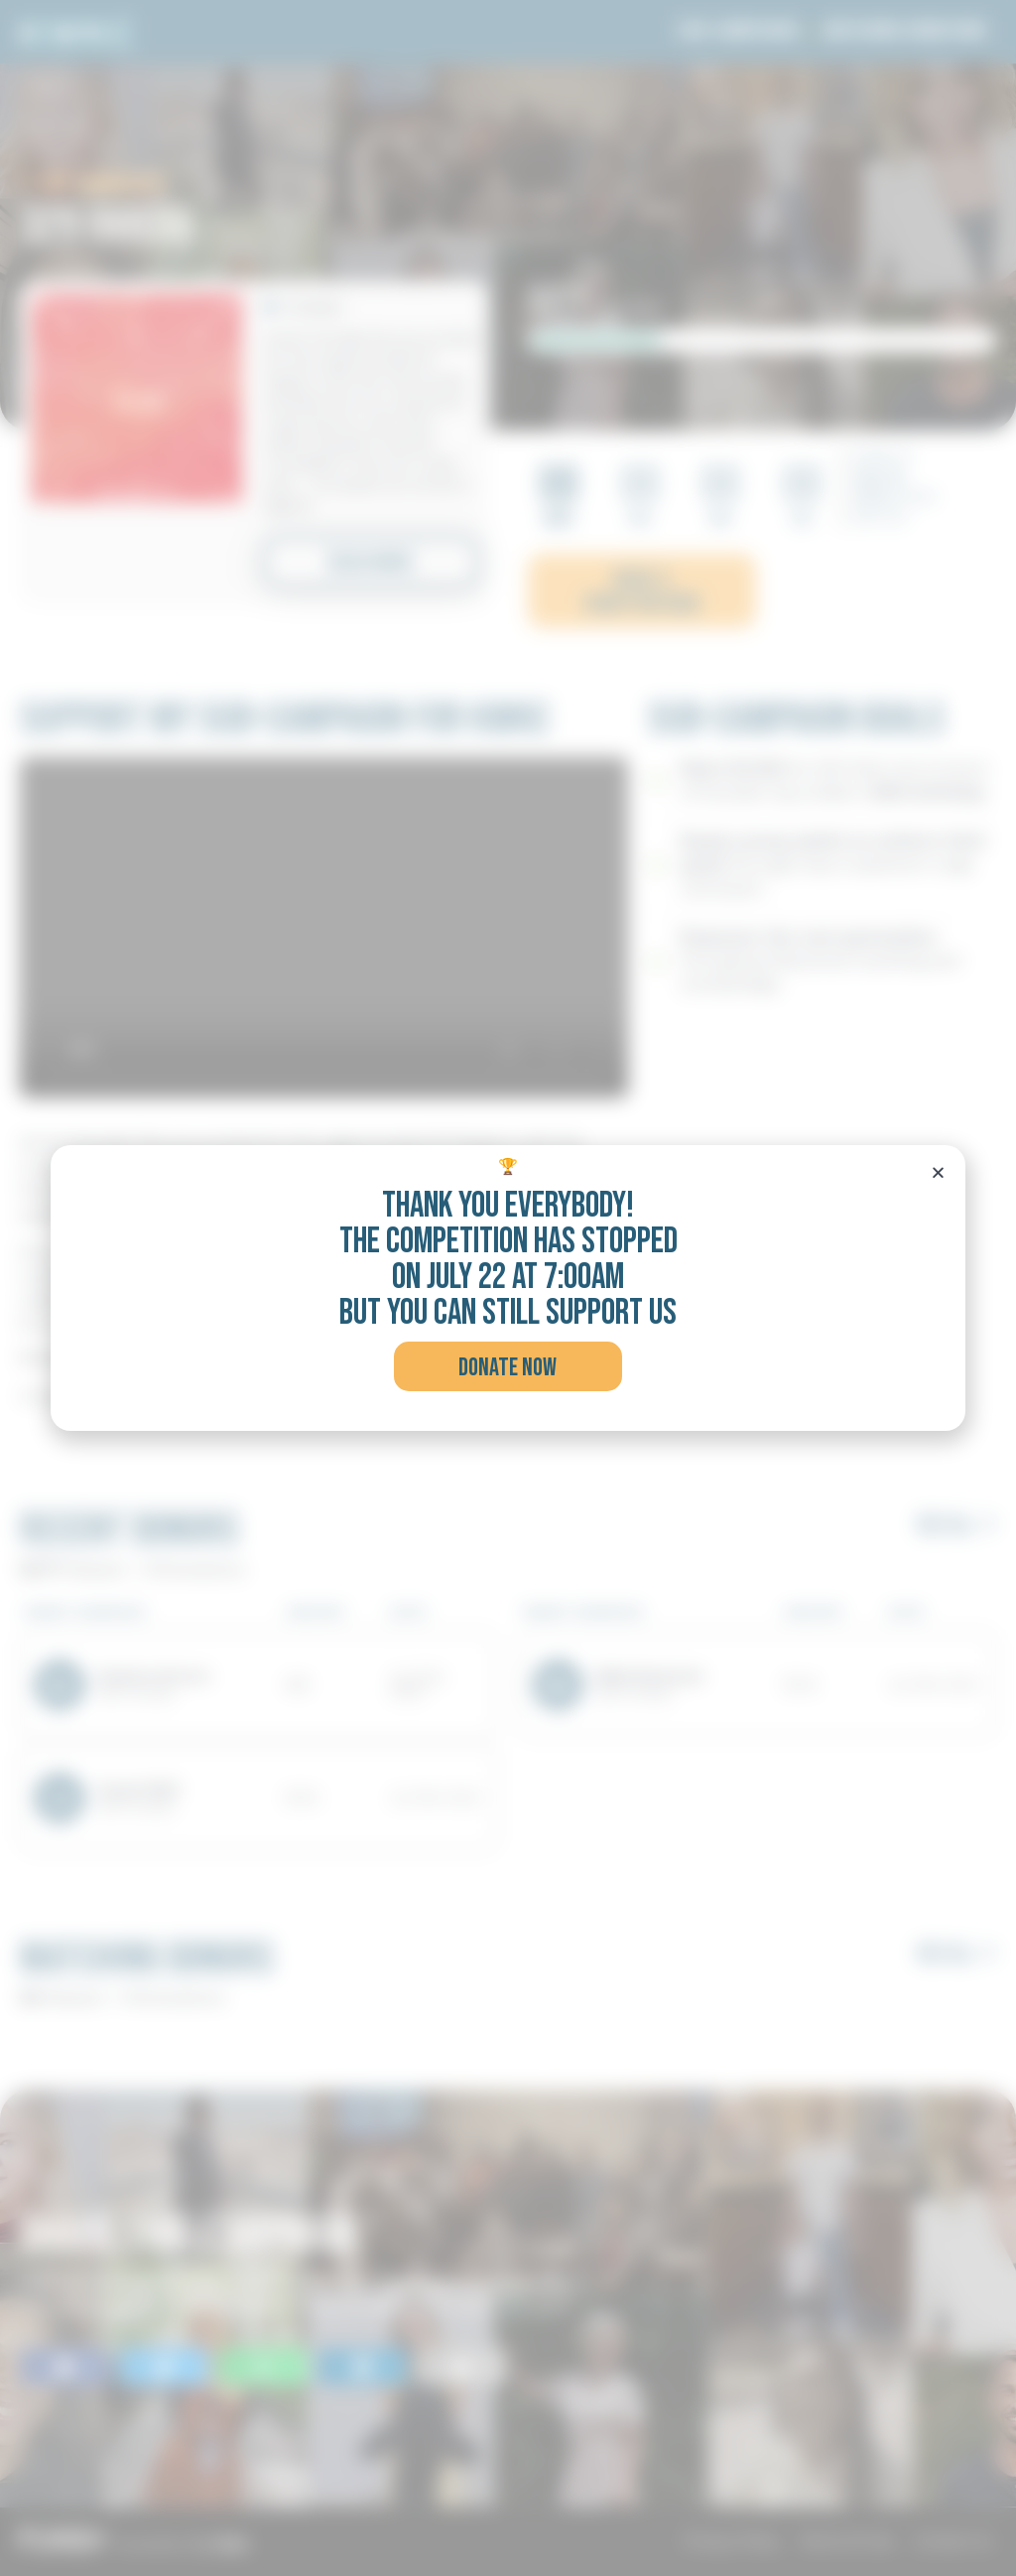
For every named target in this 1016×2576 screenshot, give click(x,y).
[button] (508, 1366)
